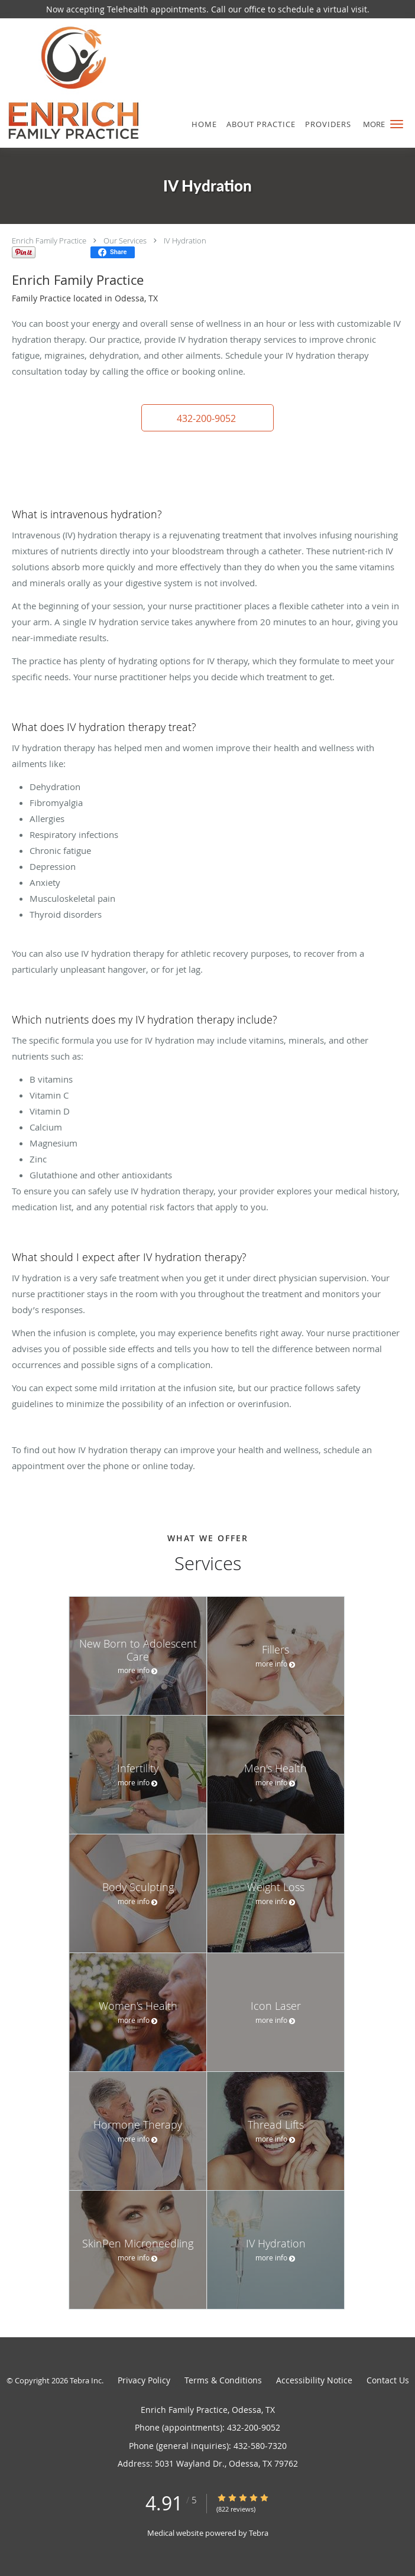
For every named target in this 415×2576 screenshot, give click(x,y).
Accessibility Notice (314, 2380)
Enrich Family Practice (49, 240)
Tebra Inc (86, 2380)
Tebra (258, 2533)
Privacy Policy (144, 2380)
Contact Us (388, 2380)
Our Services (125, 240)
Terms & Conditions (223, 2380)
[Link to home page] (97, 83)
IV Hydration (185, 240)
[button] (396, 124)
